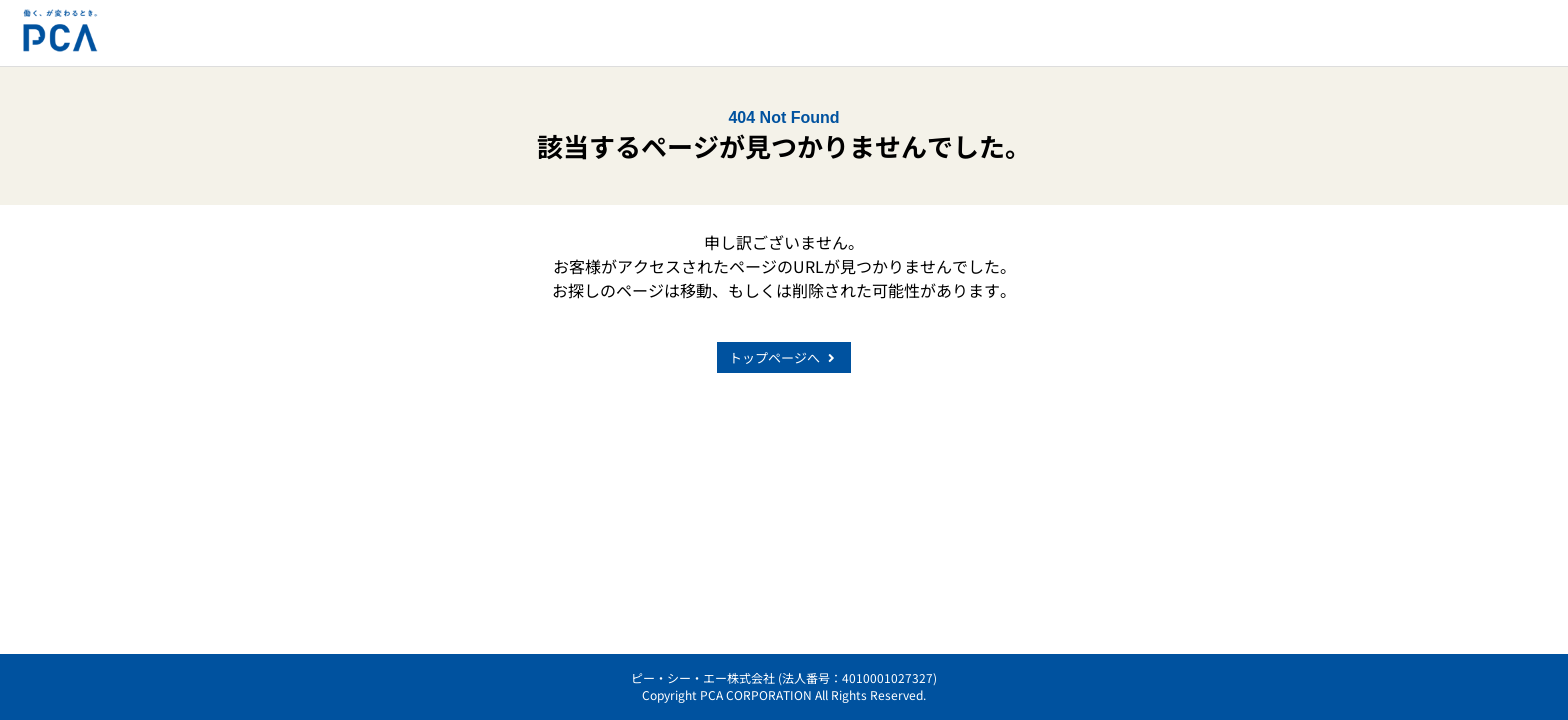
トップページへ (784, 357)
